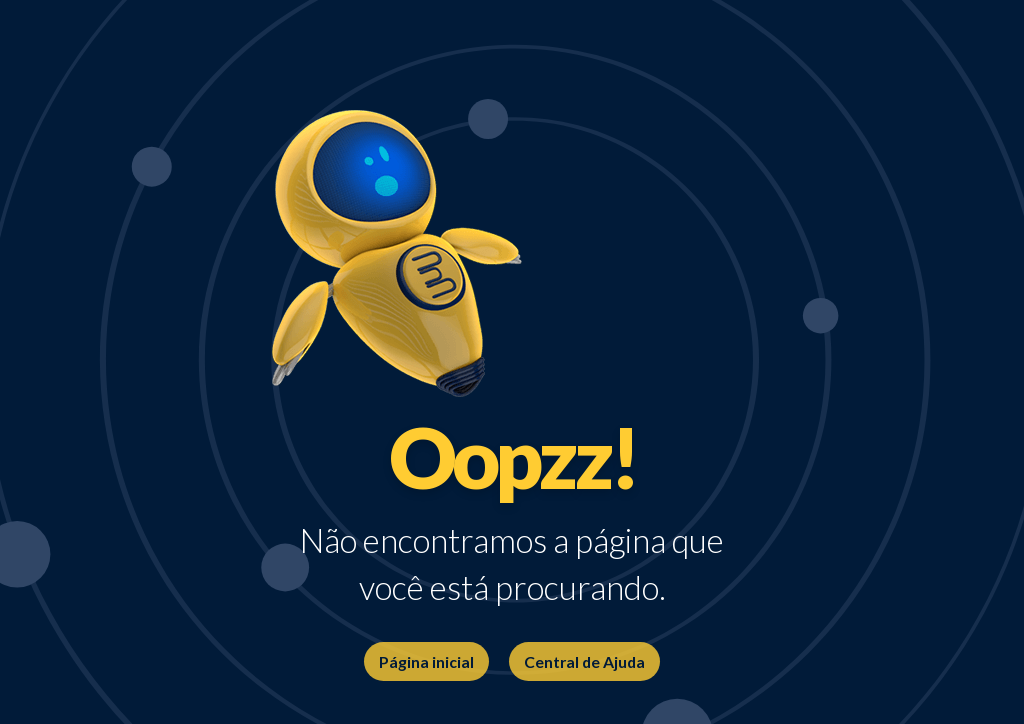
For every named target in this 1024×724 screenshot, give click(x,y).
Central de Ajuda (584, 661)
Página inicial (426, 661)
